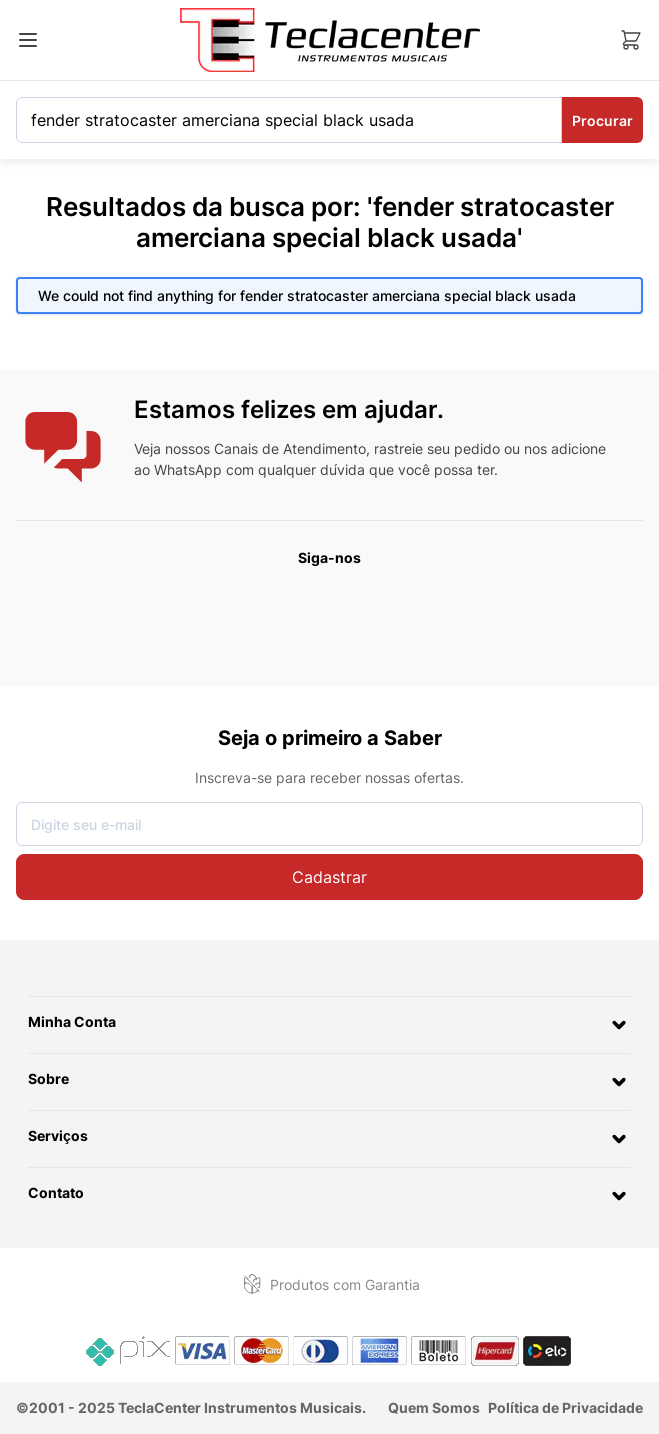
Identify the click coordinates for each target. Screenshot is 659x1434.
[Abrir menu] (28, 40)
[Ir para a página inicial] (330, 40)
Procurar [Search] (602, 120)
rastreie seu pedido (437, 448)
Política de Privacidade (565, 1407)
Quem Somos (434, 1407)
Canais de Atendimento (290, 448)
